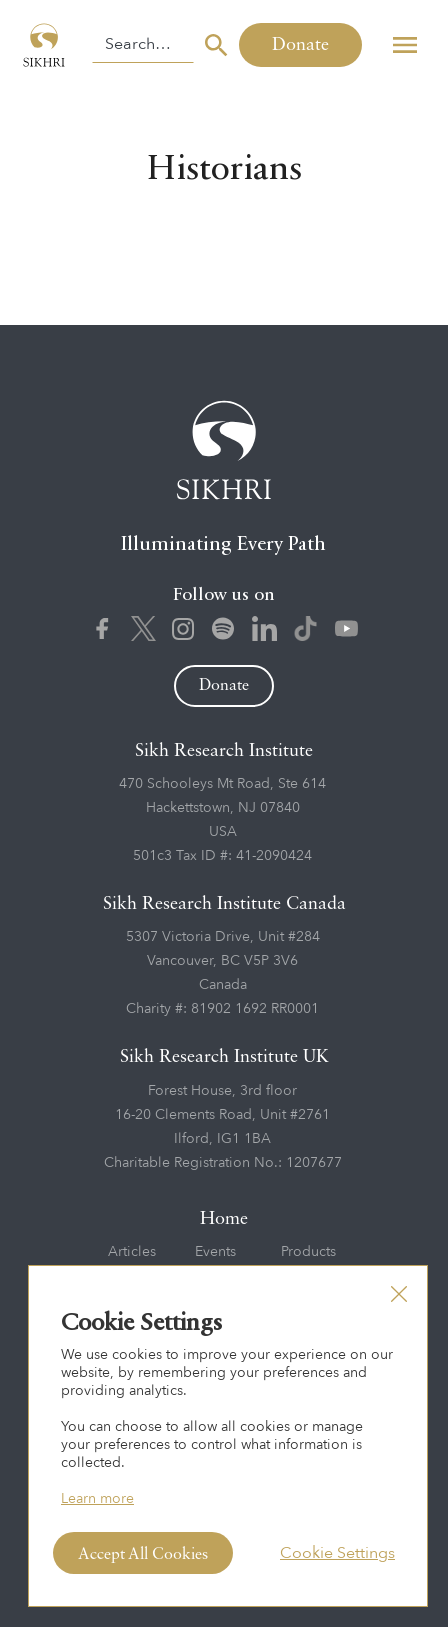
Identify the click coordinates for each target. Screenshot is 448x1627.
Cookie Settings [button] (337, 1553)
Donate (300, 45)
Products (308, 1251)
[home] (46, 45)
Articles (132, 1251)
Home (224, 1219)
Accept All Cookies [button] (143, 1555)
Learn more (97, 1498)
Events (215, 1251)
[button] (404, 45)
